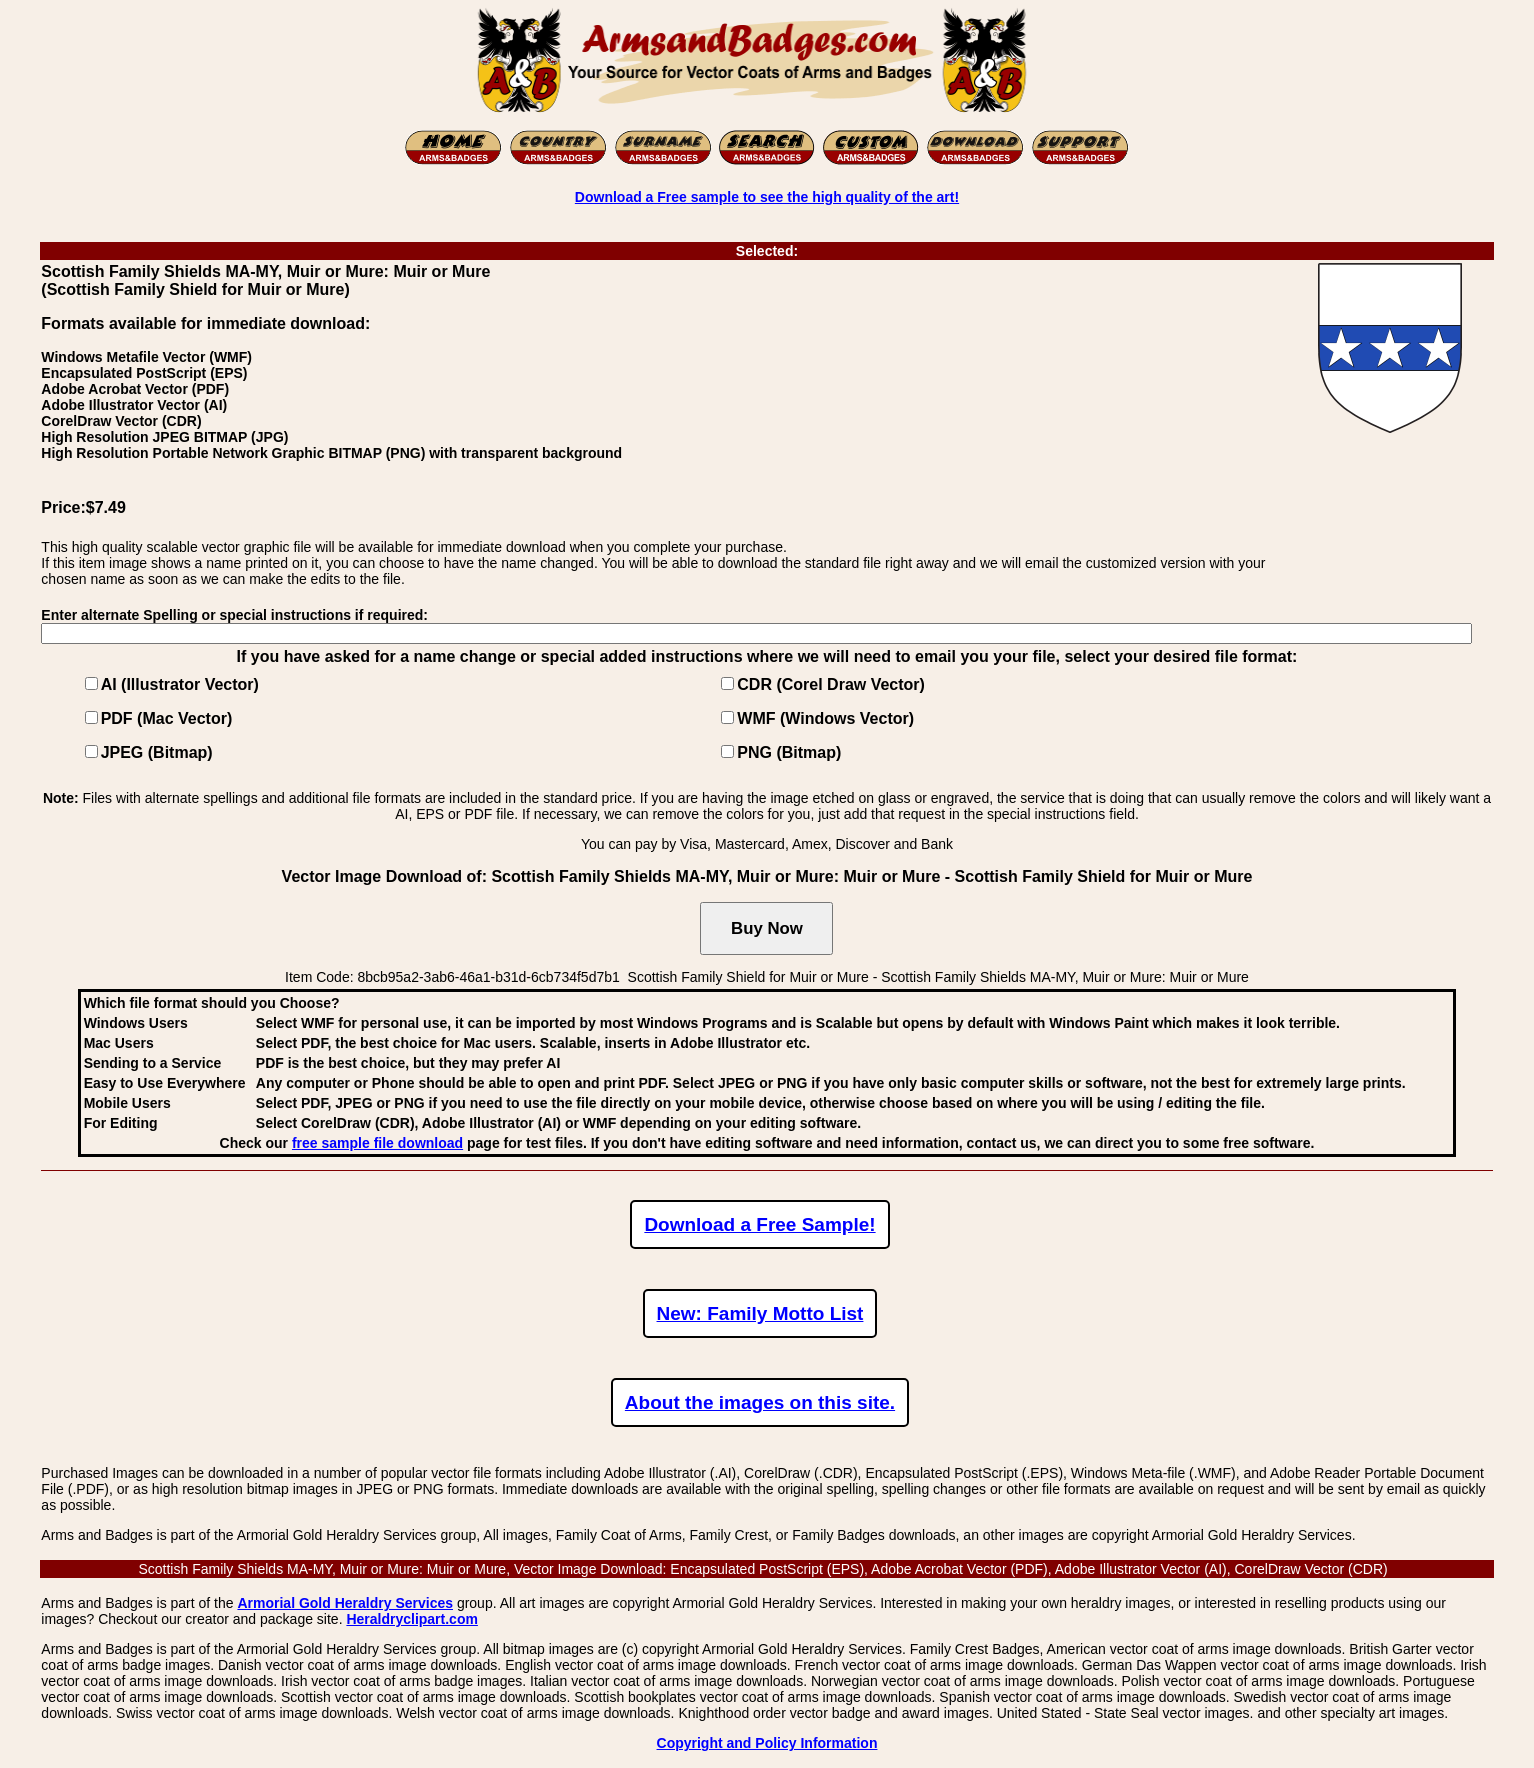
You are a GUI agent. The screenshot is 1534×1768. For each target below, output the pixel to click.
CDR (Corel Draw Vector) (831, 684)
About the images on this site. (760, 1402)
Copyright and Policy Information (767, 1743)
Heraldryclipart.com (412, 1619)
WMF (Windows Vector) (825, 718)
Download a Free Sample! (759, 1224)
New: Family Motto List (760, 1313)
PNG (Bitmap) (789, 752)
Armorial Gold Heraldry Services (345, 1603)
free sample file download (377, 1143)
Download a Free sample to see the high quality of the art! (767, 197)
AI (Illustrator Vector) (180, 684)
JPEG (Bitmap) (157, 752)
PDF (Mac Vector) (167, 718)
